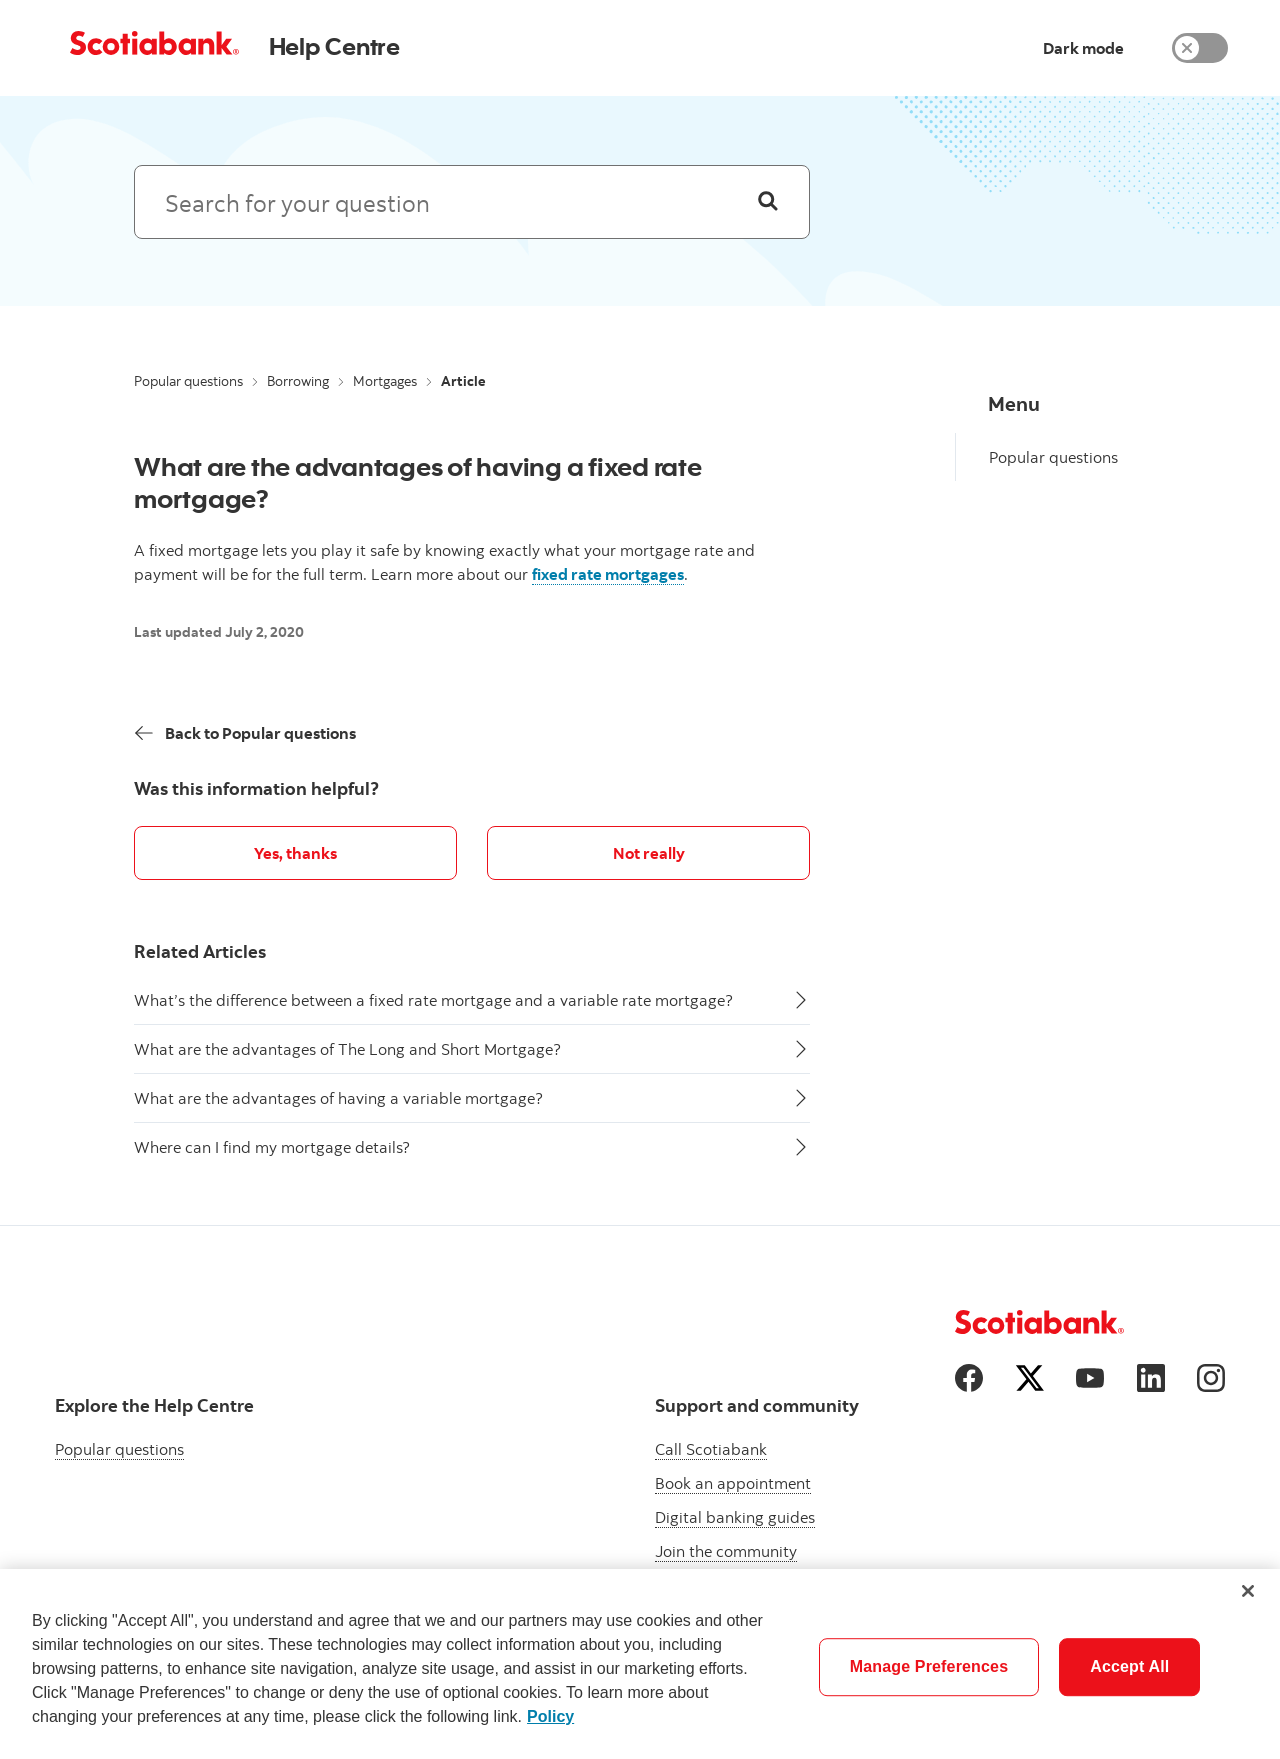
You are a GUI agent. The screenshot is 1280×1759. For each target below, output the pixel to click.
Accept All (1129, 1666)
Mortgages (385, 381)
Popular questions (188, 381)
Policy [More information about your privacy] (550, 1716)
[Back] (245, 733)
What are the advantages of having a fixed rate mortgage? (418, 482)
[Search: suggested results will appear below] (472, 202)
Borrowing (298, 381)
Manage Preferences (929, 1666)
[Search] (768, 202)
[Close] (1248, 1591)
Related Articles (200, 951)
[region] (640, 1664)
